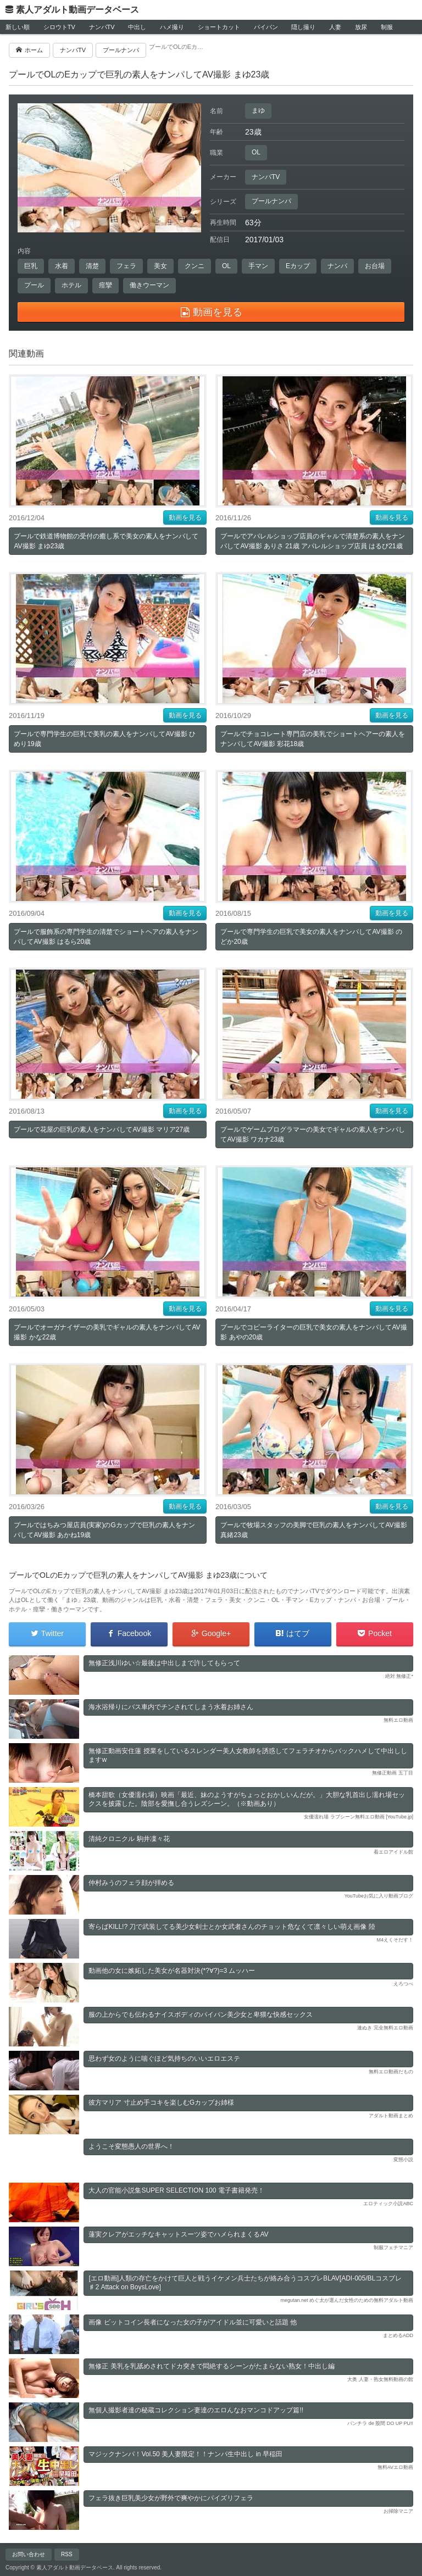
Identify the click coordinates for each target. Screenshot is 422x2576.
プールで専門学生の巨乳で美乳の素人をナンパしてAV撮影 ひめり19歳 (104, 739)
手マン (258, 266)
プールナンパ (271, 201)
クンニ (194, 266)
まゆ (258, 110)
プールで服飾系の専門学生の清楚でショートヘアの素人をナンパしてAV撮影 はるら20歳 (106, 936)
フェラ (126, 266)
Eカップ (298, 266)
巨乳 (30, 266)
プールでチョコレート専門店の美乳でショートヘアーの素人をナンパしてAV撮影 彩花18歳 (312, 739)
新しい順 (17, 27)
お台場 (375, 266)
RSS (67, 2554)
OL (256, 152)
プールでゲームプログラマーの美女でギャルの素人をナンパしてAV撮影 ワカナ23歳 (312, 1134)
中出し (137, 27)
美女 (160, 266)
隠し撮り (303, 27)
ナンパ (337, 266)
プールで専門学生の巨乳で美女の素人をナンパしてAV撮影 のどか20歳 (311, 936)
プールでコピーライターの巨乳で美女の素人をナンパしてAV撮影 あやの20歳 (313, 1332)
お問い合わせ (28, 2554)
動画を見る (185, 517)
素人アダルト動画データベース (77, 9)
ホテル (71, 285)
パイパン (266, 27)
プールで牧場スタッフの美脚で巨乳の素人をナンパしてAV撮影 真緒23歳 (313, 1530)
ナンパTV (102, 27)
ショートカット (219, 27)
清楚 (92, 266)
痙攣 (105, 285)
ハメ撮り (172, 27)
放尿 (361, 27)
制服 (387, 27)
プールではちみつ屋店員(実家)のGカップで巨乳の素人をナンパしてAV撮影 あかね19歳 (104, 1530)
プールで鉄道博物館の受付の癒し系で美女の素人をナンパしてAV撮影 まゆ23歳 (106, 541)
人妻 (335, 27)
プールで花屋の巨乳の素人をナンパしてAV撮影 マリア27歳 (102, 1129)
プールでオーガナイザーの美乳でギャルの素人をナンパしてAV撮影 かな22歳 (107, 1332)
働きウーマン (149, 285)
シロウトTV (59, 27)
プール (34, 285)
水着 (61, 266)
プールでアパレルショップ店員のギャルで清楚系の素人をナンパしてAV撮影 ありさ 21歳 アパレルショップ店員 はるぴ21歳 (312, 541)
